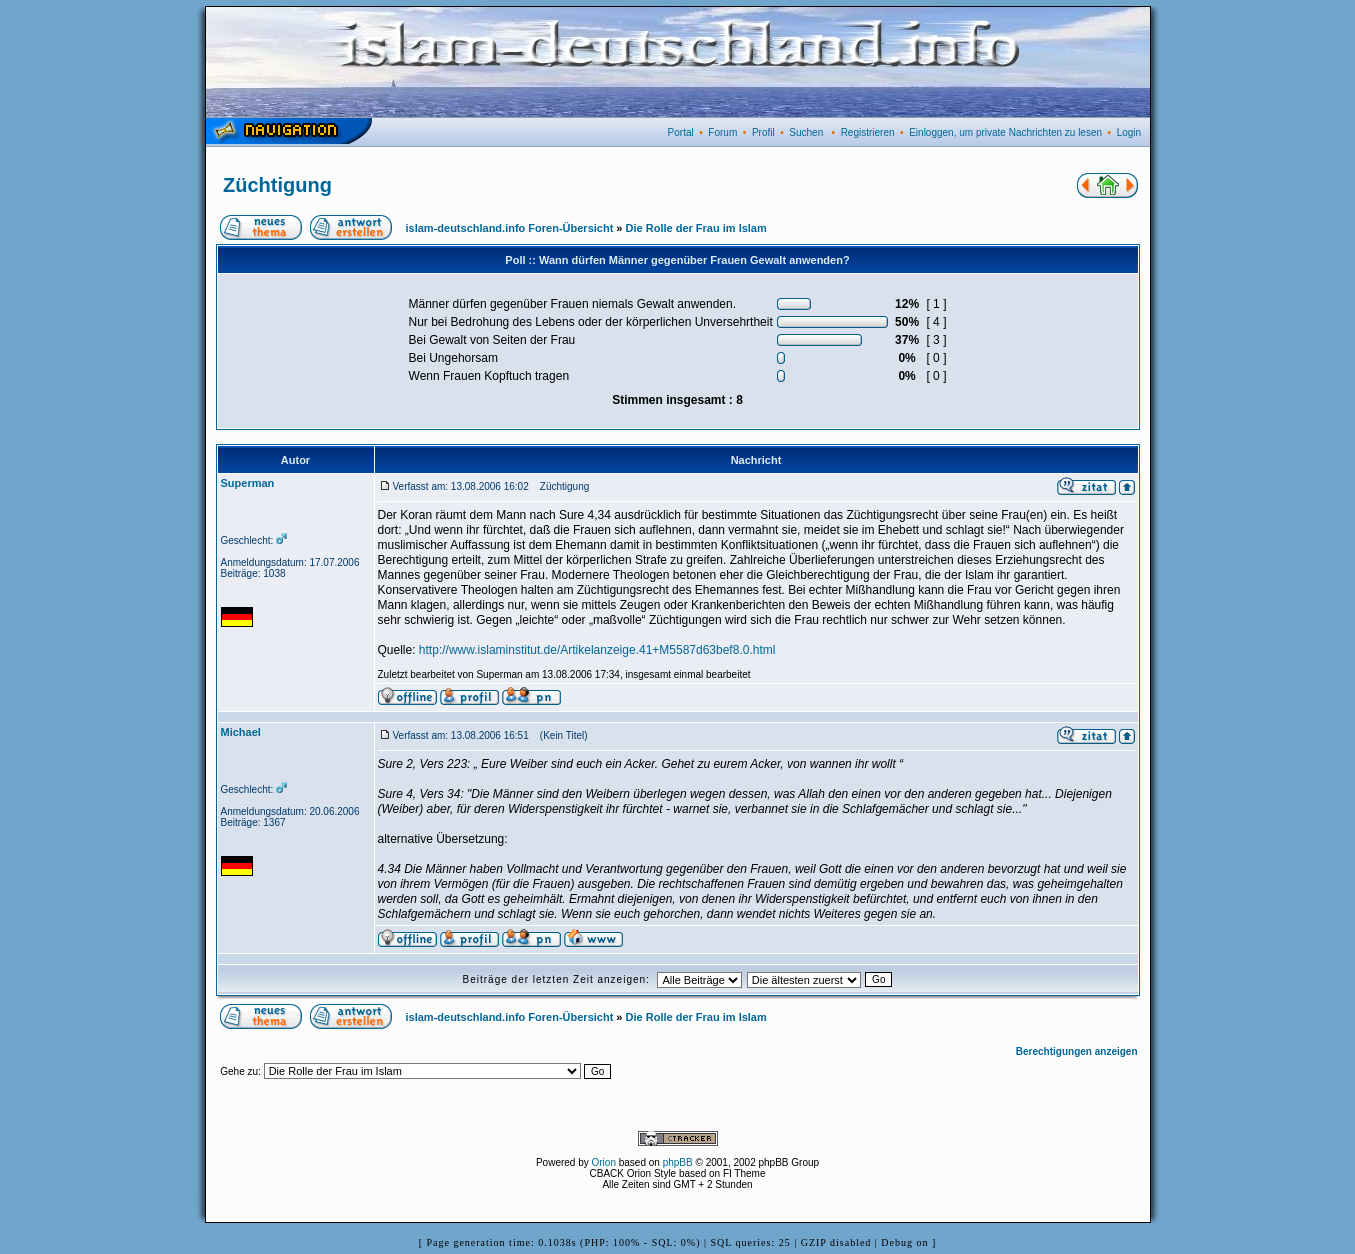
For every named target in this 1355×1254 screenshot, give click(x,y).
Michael (241, 732)
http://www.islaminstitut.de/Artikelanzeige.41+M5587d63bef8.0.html (597, 650)
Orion (604, 1162)
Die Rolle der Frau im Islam (696, 228)
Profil (763, 132)
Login (1129, 132)
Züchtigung (277, 185)
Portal (681, 132)
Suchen (806, 132)
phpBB (678, 1162)
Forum (722, 132)
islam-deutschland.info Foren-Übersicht (510, 228)
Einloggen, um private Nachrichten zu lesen (1005, 132)
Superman (248, 483)
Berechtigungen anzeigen (1077, 1051)
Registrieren (868, 132)
